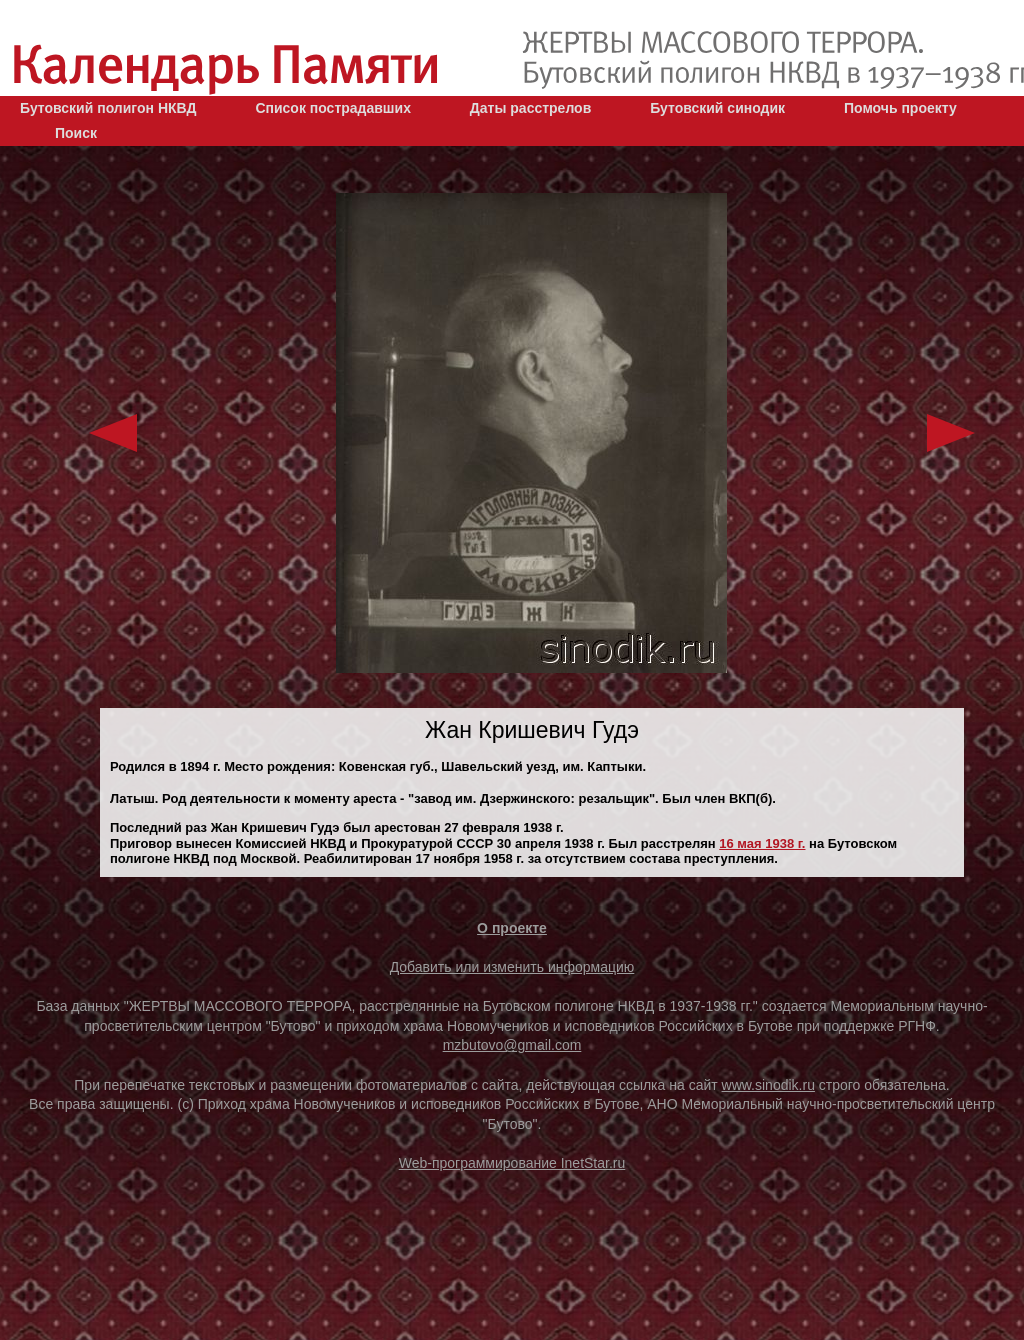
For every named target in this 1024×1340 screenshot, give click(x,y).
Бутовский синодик (717, 108)
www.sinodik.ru (768, 1085)
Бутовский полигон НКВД (108, 108)
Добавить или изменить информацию (512, 967)
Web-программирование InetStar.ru (512, 1163)
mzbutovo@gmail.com (512, 1045)
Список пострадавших (333, 108)
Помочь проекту (900, 108)
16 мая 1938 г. (762, 843)
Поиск (76, 133)
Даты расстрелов (530, 108)
